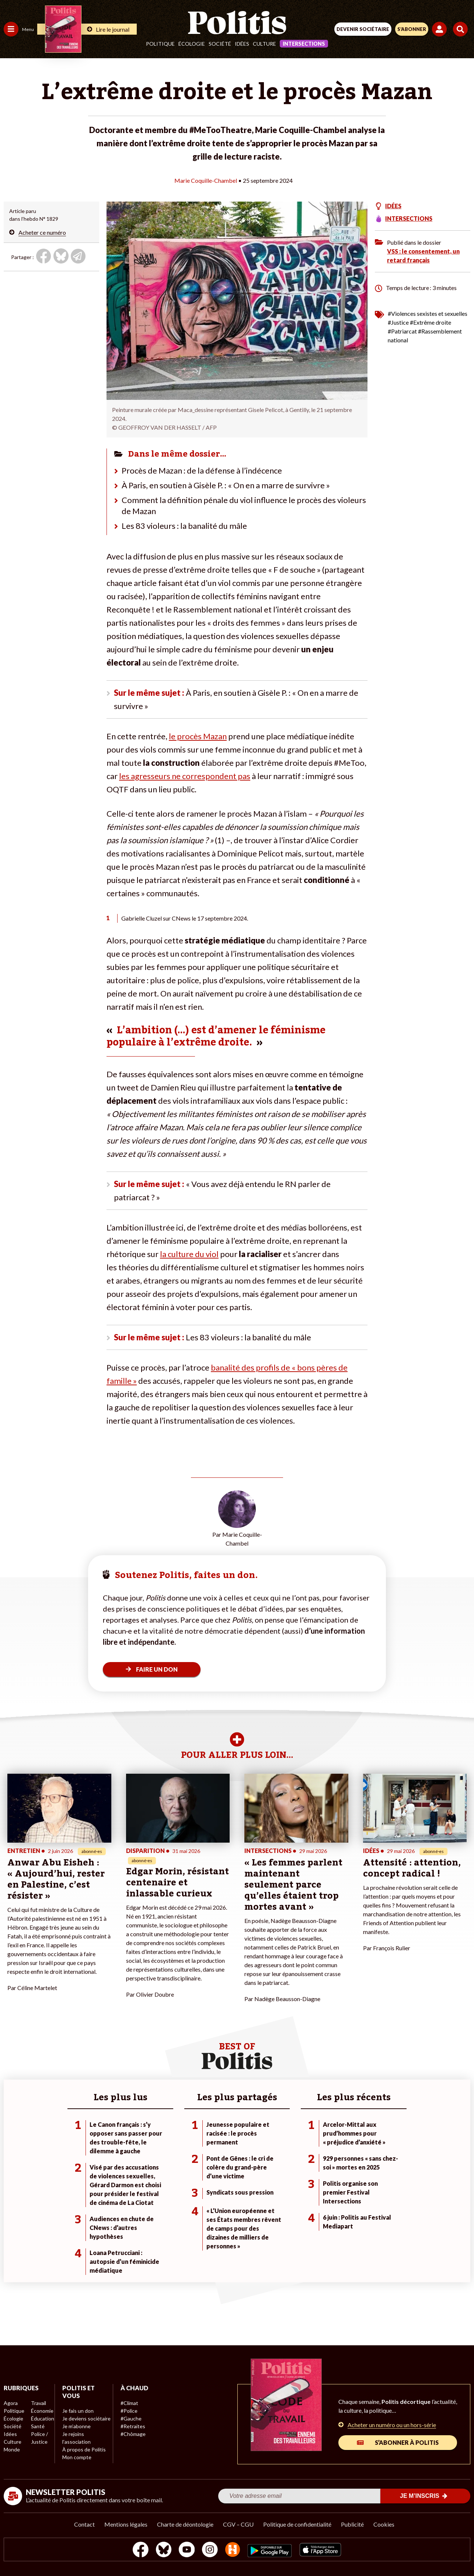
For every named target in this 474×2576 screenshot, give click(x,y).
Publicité (352, 2524)
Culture (264, 44)
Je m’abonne (76, 2426)
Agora (11, 2403)
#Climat (129, 2403)
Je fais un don (78, 2411)
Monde (12, 2449)
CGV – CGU (238, 2524)
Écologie (191, 44)
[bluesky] (163, 2550)
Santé (38, 2426)
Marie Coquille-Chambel (205, 180)
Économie (42, 2411)
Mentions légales (125, 2524)
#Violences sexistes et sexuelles (427, 313)
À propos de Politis (84, 2449)
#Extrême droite (430, 322)
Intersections (304, 44)
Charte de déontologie (185, 2524)
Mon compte (76, 2457)
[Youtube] (187, 2550)
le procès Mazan (198, 736)
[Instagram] (210, 2550)
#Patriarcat (402, 331)
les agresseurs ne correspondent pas (184, 776)
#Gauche (131, 2418)
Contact (84, 2524)
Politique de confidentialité (297, 2524)
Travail (38, 2403)
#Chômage (133, 2434)
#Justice (398, 322)
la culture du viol (189, 1254)
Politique (160, 44)
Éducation (42, 2418)
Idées (242, 44)
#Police (129, 2411)
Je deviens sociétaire (86, 2418)
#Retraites (133, 2426)
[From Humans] (232, 2550)
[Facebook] (141, 2550)
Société (220, 44)
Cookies (383, 2524)
